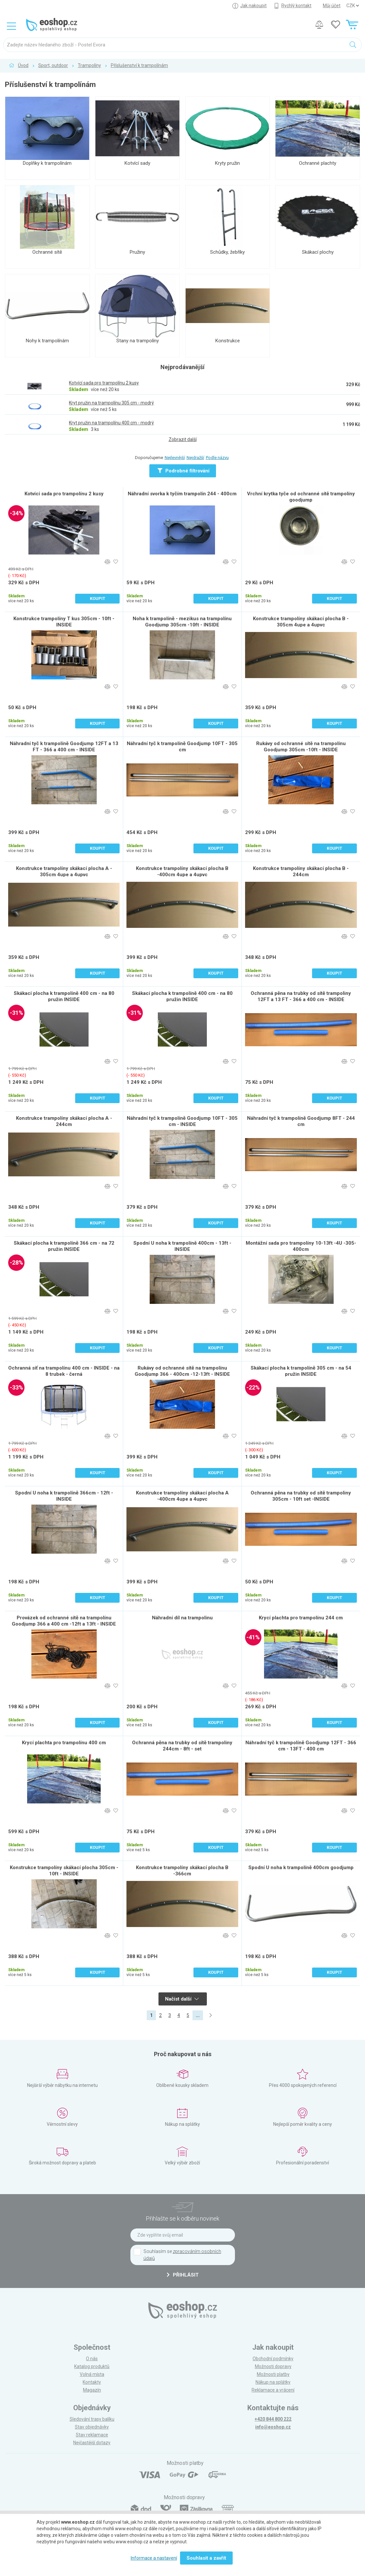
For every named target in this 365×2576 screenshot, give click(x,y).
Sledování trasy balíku (92, 2419)
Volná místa (92, 2374)
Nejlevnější (175, 457)
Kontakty (92, 2382)
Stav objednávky (92, 2427)
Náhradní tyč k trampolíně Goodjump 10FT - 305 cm (182, 747)
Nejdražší (195, 457)
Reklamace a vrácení (273, 2390)
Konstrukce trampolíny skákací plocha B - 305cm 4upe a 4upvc (301, 622)
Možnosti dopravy (273, 2366)
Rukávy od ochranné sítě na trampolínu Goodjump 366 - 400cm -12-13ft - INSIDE (182, 1371)
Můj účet (331, 5)
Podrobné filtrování (183, 470)
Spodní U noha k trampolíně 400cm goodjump (301, 1867)
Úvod (23, 65)
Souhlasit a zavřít (206, 2558)
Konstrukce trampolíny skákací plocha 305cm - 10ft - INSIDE (64, 1871)
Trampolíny (89, 65)
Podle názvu (217, 457)
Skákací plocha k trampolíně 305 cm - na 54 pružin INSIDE (301, 1371)
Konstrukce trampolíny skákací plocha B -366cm (182, 1871)
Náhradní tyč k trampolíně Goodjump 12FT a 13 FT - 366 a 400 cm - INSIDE (64, 747)
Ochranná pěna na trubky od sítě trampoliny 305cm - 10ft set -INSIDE (301, 1496)
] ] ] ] (352, 5)
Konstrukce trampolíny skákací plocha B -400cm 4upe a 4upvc (182, 871)
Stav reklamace (92, 2434)
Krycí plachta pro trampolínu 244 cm (301, 1618)
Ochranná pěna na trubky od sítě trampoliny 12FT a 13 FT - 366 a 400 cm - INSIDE (301, 996)
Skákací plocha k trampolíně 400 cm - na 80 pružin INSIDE (64, 996)
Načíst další (182, 1998)
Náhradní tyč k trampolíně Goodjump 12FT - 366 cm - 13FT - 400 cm (300, 1746)
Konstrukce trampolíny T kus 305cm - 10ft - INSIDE (63, 622)
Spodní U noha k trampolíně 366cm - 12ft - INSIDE (64, 1496)
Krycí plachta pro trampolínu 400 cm (64, 1743)
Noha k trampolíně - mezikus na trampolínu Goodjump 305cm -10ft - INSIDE (182, 622)
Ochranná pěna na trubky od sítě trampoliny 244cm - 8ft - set (182, 1746)
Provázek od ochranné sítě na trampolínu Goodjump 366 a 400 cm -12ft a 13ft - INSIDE (64, 1621)
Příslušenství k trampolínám (139, 65)
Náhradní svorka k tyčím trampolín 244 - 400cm (182, 494)
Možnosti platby (273, 2374)
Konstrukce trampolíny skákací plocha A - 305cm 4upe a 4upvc (64, 871)
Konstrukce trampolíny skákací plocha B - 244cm (301, 871)
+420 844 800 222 (273, 2419)
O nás (92, 2358)
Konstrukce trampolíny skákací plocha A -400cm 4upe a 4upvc (182, 1496)
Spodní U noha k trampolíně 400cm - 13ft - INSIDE (182, 1246)
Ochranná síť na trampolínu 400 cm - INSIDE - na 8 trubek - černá (64, 1371)
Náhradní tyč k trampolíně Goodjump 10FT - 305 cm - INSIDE (182, 1121)
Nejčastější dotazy (91, 2442)
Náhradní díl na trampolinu (182, 1618)
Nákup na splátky (273, 2382)
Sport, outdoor (53, 65)
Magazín (92, 2390)
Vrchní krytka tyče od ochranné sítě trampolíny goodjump (301, 497)
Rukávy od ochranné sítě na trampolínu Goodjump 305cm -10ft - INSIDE (301, 747)
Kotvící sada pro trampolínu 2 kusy (64, 494)
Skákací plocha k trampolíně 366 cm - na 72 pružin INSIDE (64, 1246)
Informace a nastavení (154, 2558)
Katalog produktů (91, 2366)
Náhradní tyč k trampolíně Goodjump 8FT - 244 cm (301, 1121)
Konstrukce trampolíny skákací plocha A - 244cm (64, 1121)
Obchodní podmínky (273, 2358)
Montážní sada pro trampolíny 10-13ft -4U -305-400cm (301, 1246)
